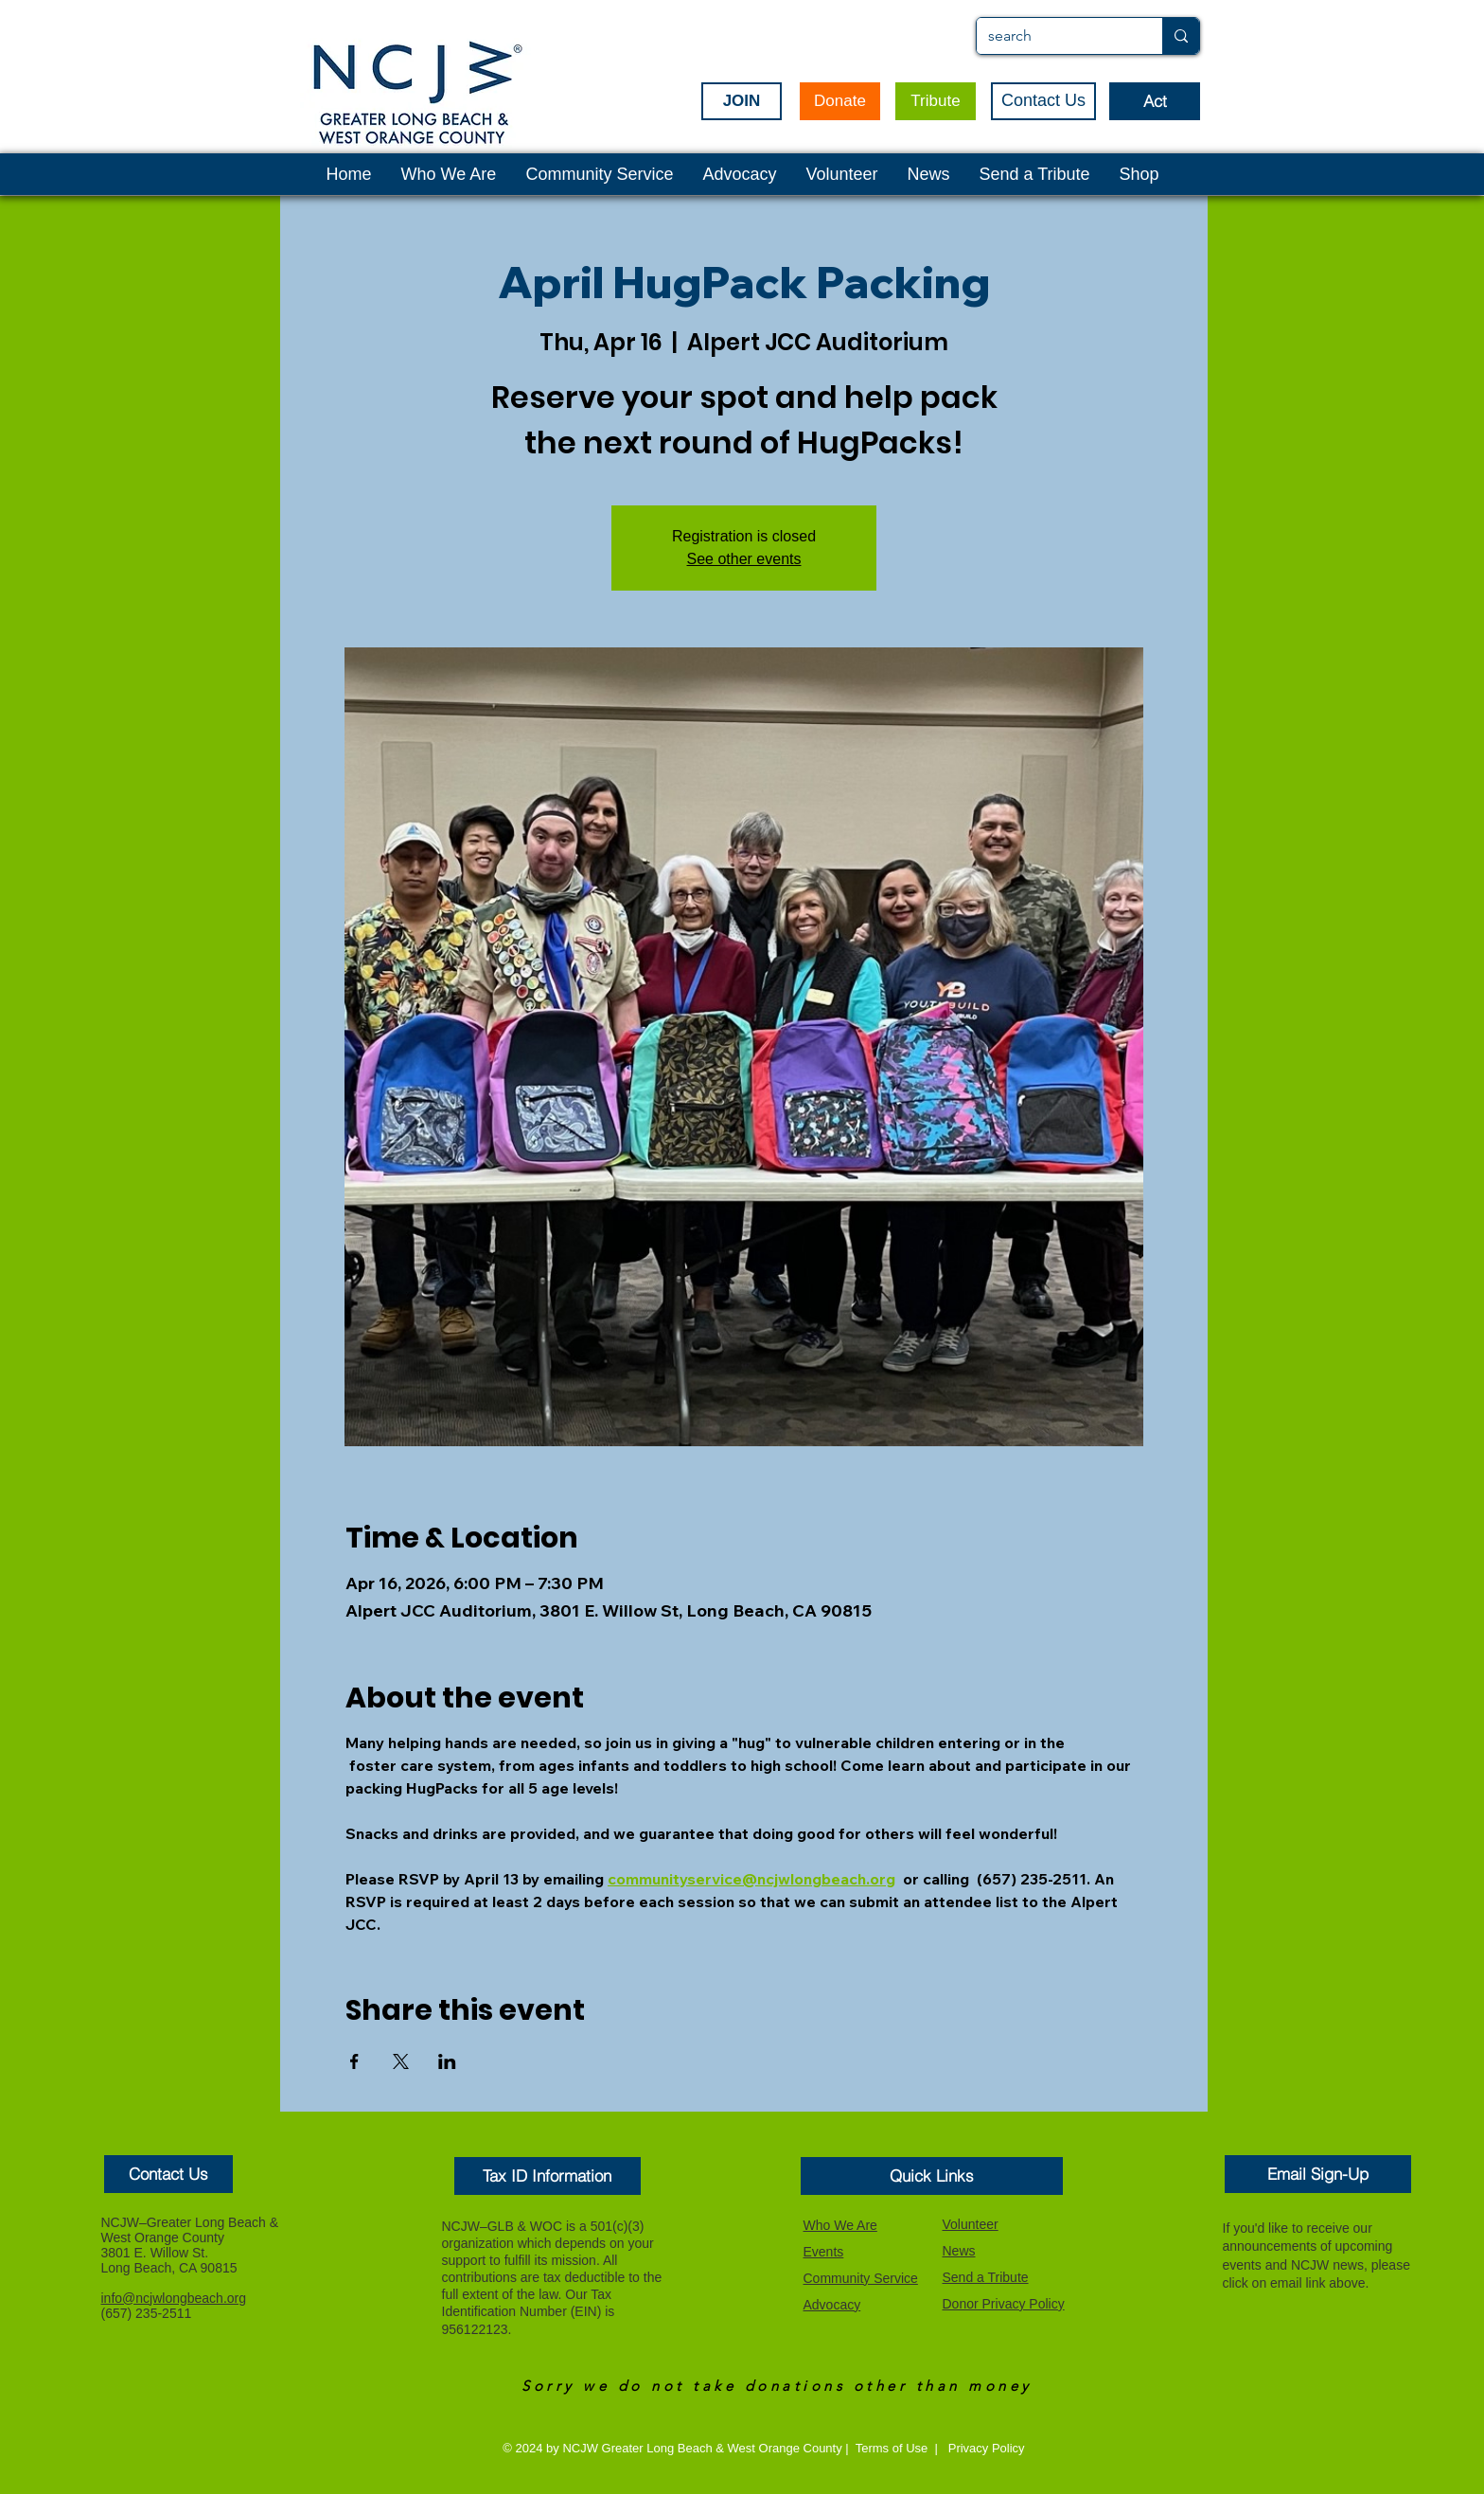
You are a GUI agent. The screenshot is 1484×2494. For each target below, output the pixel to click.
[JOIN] (741, 101)
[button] (168, 2174)
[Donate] (840, 101)
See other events (744, 559)
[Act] (1154, 101)
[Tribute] (935, 101)
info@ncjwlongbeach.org (174, 2298)
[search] (1055, 36)
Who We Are (840, 2225)
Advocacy (832, 2304)
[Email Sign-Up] (1318, 2174)
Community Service (861, 2278)
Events (824, 2251)
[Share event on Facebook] (354, 2061)
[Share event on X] (401, 2061)
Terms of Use (892, 2448)
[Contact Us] (1043, 101)
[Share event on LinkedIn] (447, 2061)
